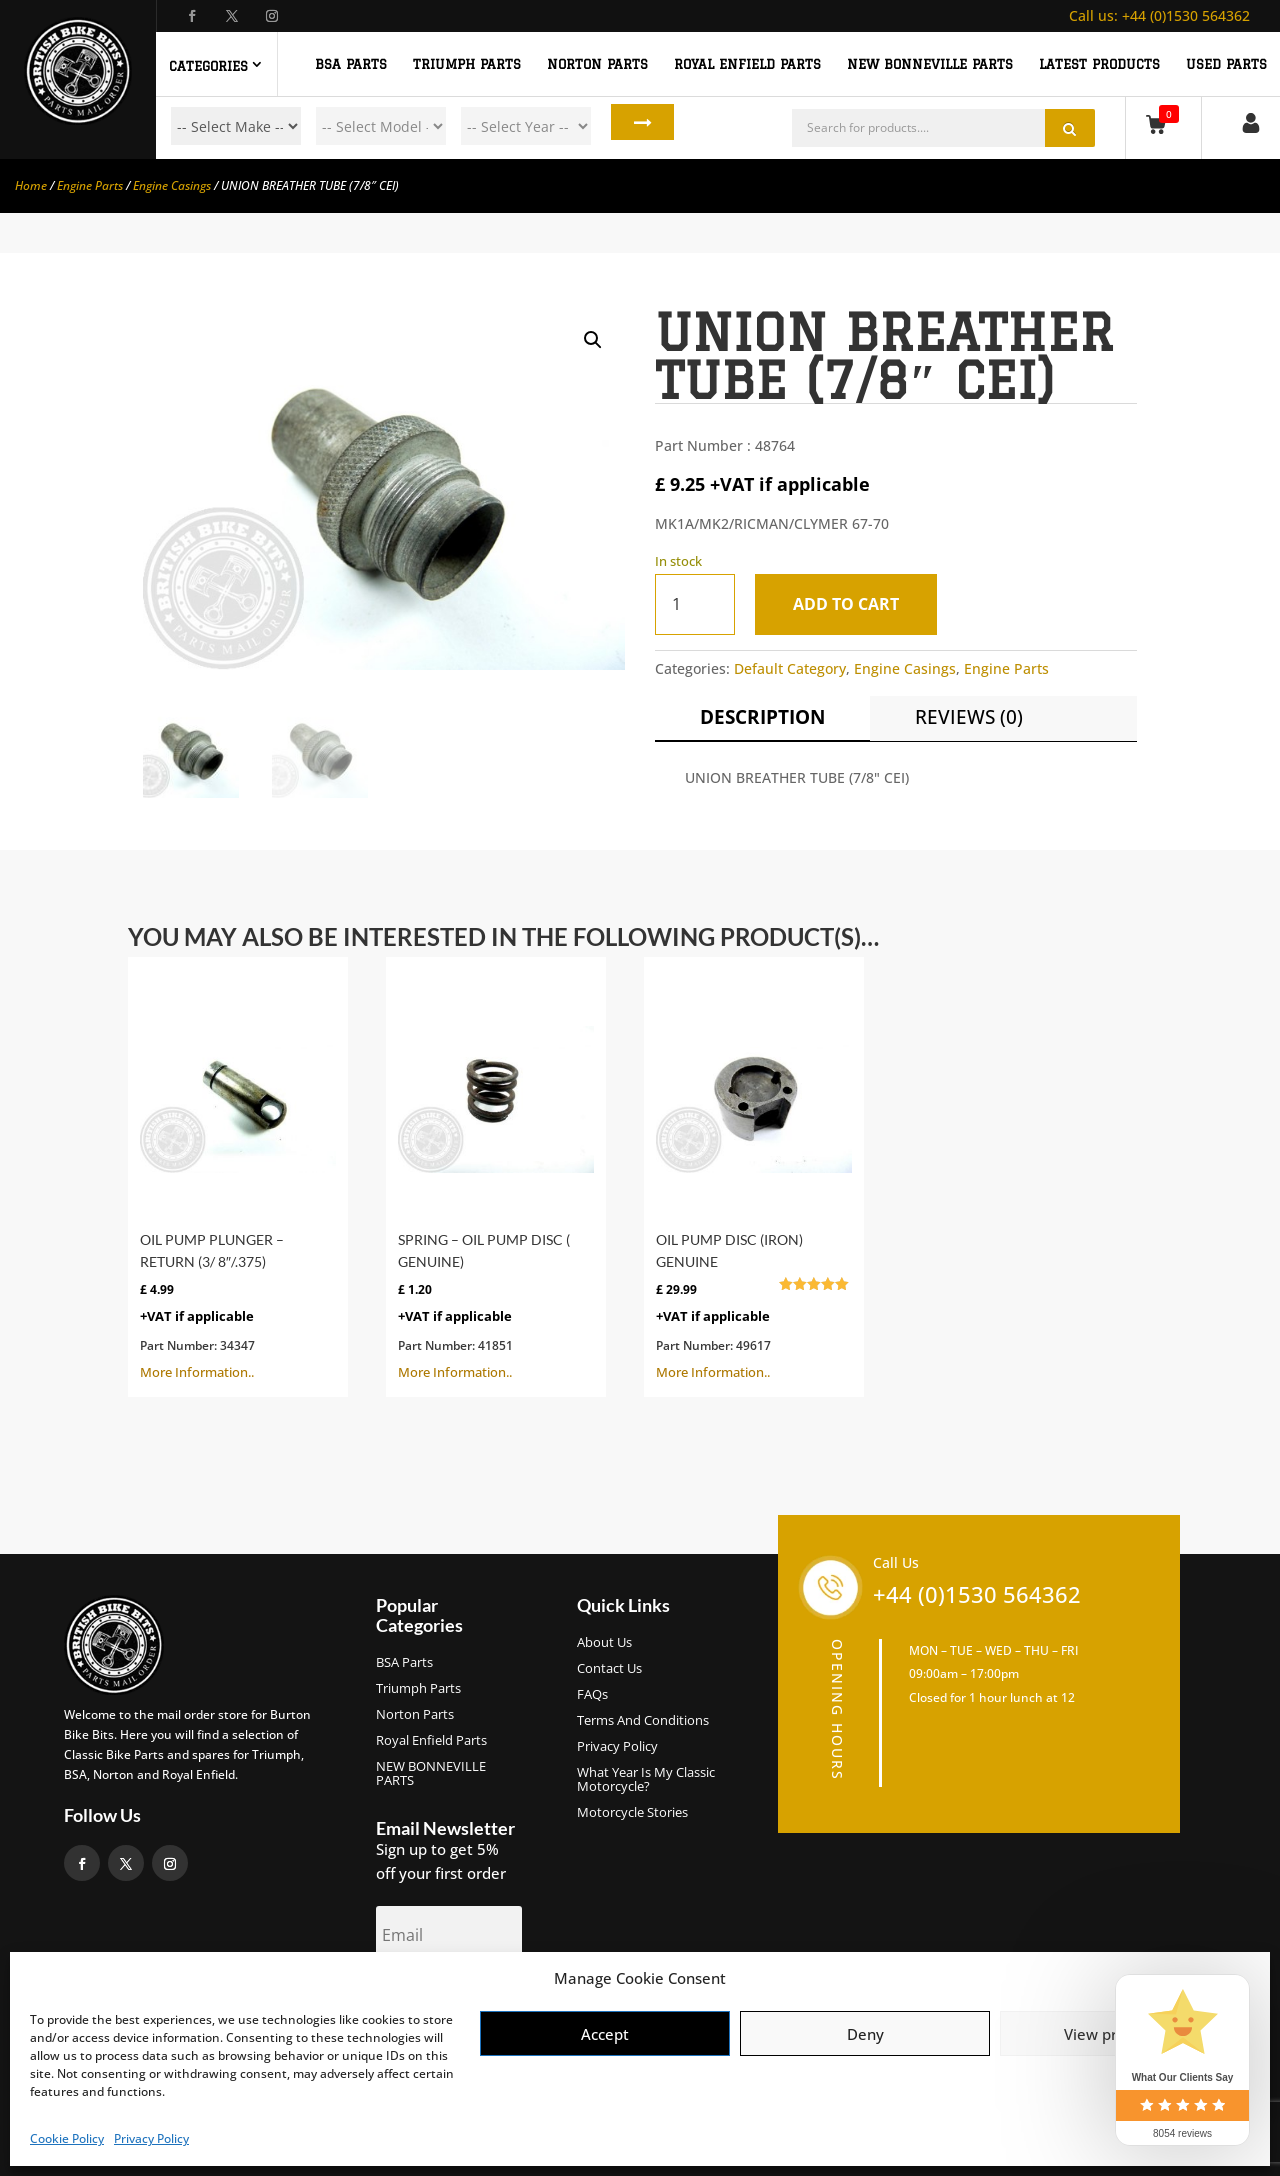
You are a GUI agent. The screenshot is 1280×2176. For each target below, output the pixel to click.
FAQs (592, 1695)
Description (762, 717)
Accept (605, 2034)
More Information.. (238, 1175)
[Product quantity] (695, 604)
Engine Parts (90, 185)
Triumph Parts (418, 1689)
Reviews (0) (969, 717)
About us (604, 1643)
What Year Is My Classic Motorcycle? (646, 1780)
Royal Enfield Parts (431, 1741)
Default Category (790, 668)
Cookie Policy (67, 2138)
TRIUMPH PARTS (467, 64)
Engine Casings (172, 185)
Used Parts (1226, 64)
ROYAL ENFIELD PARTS (747, 64)
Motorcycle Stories (632, 1813)
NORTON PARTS (597, 64)
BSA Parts (404, 1663)
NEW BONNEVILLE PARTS (930, 64)
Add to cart (855, 604)
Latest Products (1099, 64)
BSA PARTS (351, 64)
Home (31, 185)
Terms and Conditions (643, 1721)
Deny (865, 2034)
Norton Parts (415, 1715)
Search (628, 126)
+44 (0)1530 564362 (1159, 15)
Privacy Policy (151, 2138)
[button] (593, 340)
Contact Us (609, 1669)
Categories (208, 66)
